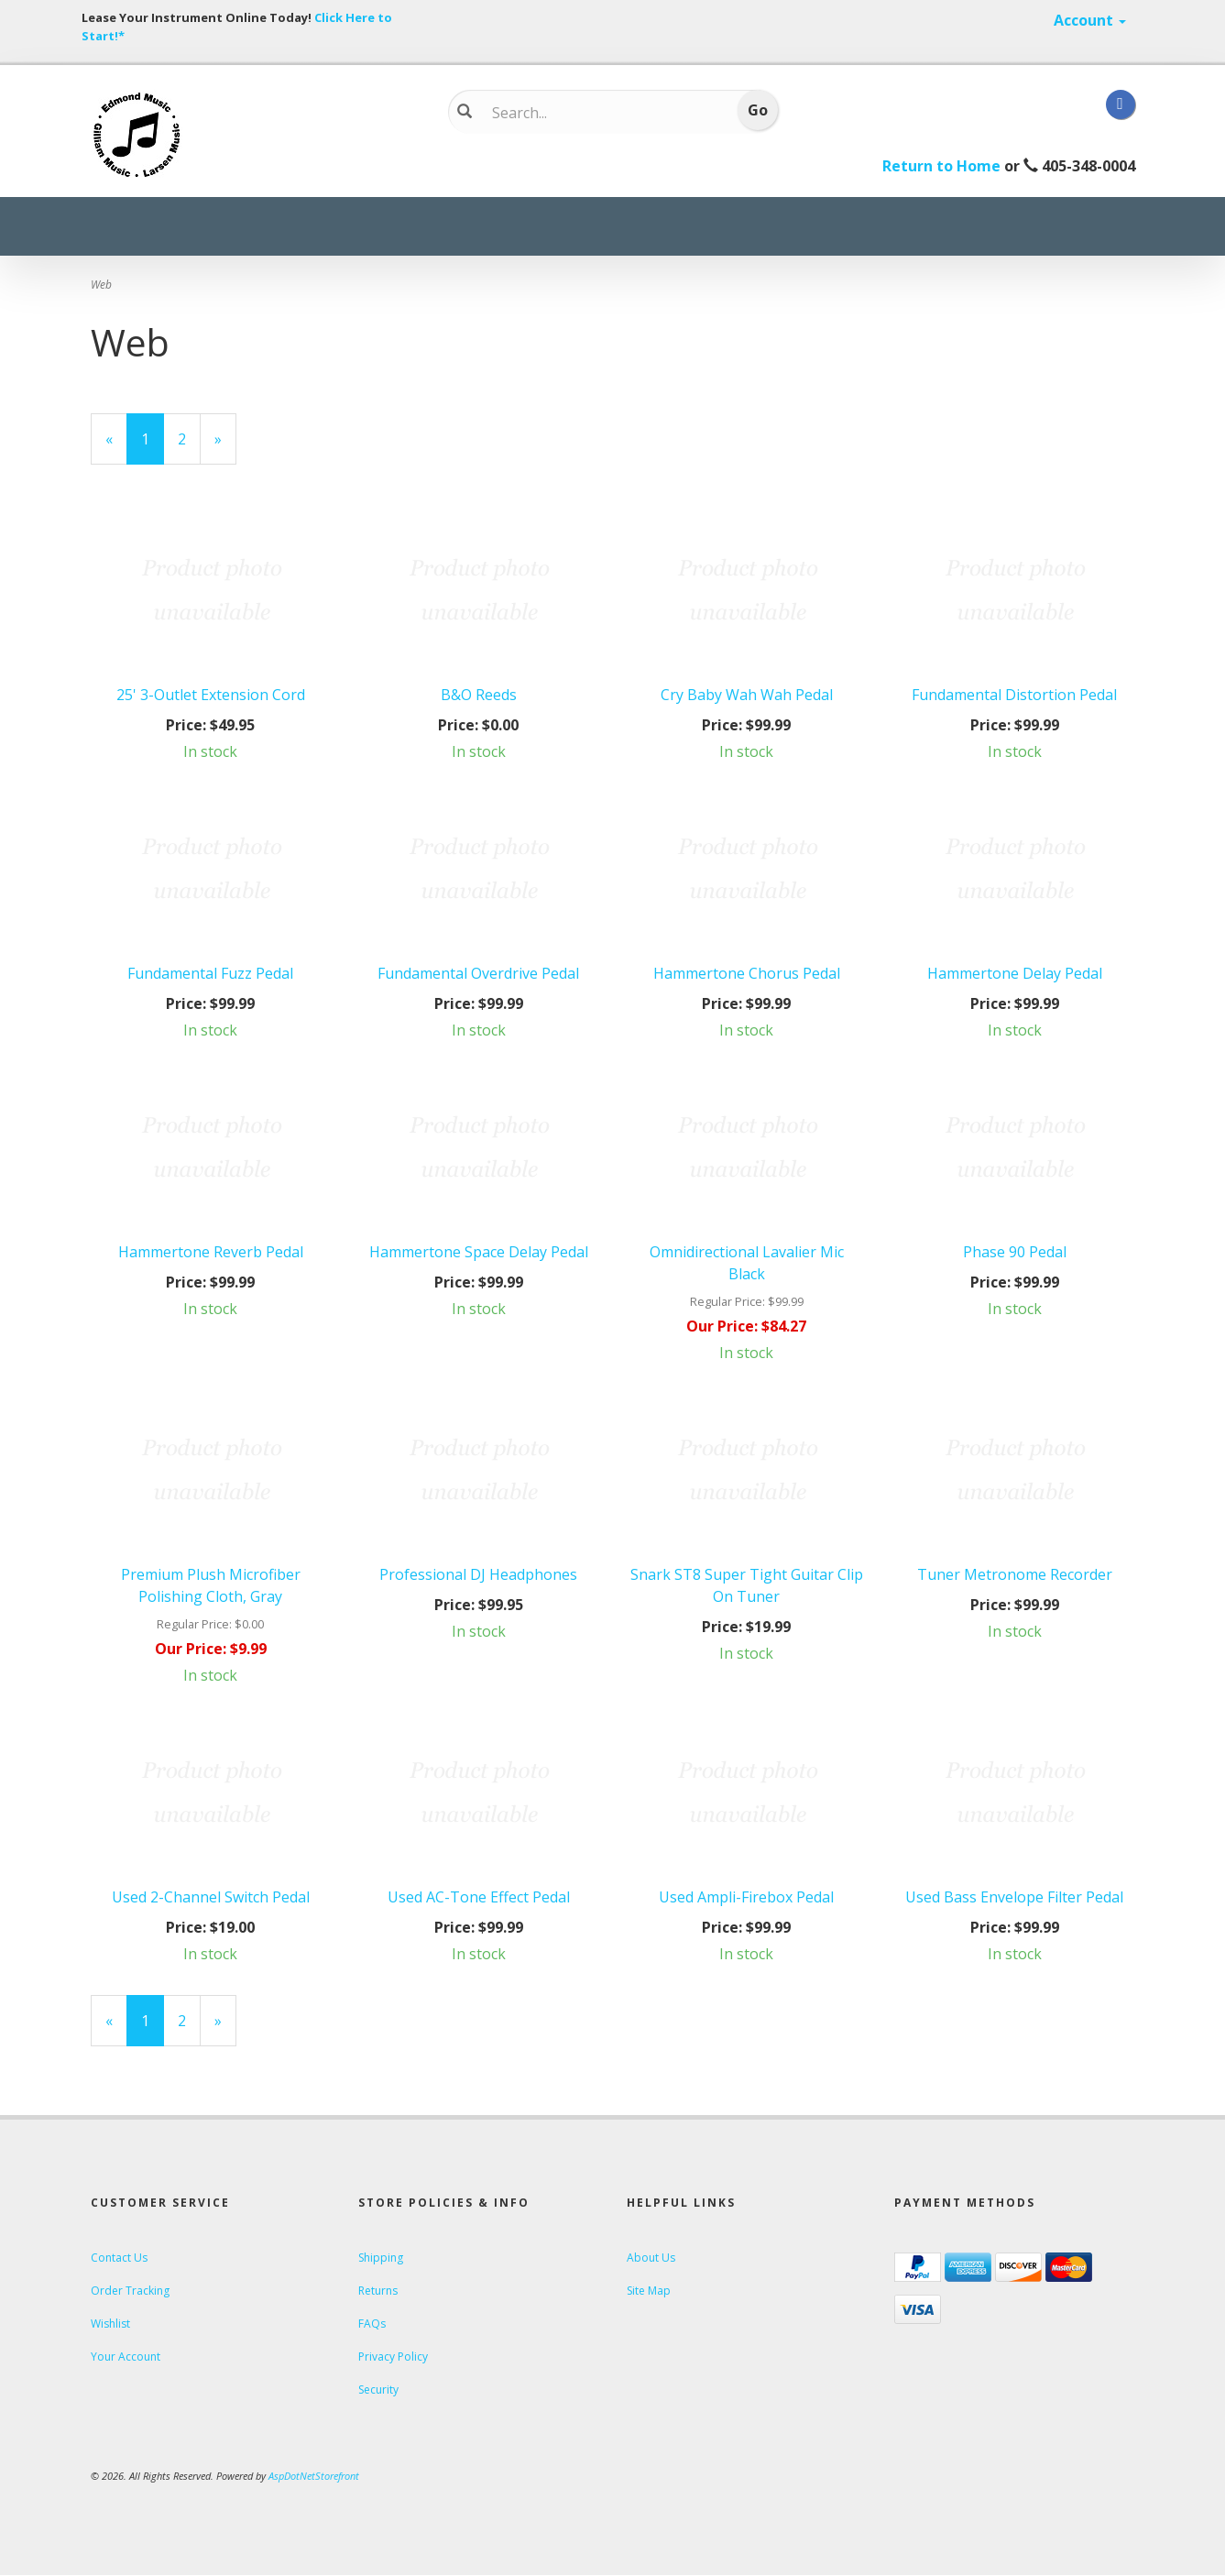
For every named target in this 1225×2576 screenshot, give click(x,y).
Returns (378, 2290)
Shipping (380, 2257)
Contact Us (119, 2257)
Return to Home (941, 166)
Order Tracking (130, 2290)
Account (1090, 20)
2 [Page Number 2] (189, 438)
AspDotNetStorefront (313, 2476)
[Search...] (599, 113)
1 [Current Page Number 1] (152, 446)
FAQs (372, 2323)
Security (378, 2389)
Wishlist (110, 2323)
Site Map (649, 2290)
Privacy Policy (393, 2356)
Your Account (125, 2356)
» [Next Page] (225, 446)
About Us (651, 2257)
